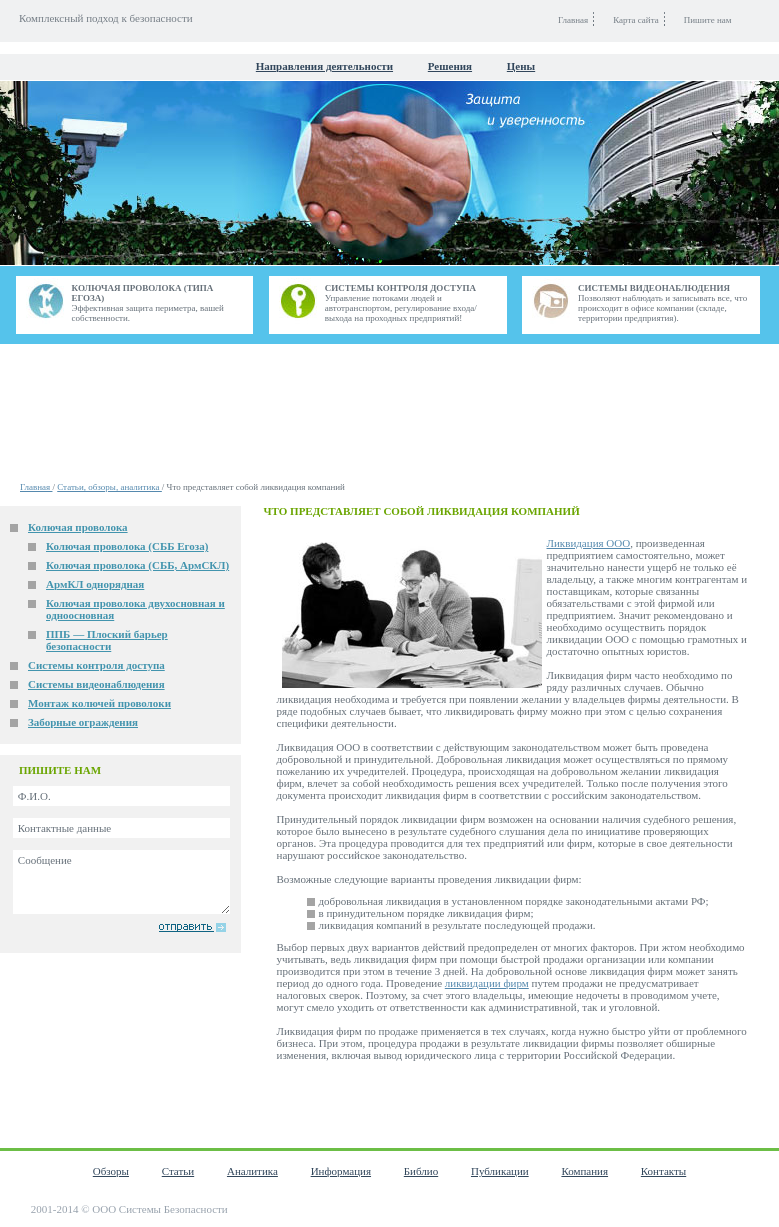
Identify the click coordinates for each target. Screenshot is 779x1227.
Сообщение (121, 882)
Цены (521, 66)
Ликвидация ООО (589, 543)
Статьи (178, 1171)
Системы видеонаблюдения (96, 684)
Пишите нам (708, 20)
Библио (421, 1171)
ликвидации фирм (487, 983)
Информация (341, 1171)
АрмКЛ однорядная (95, 584)
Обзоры (111, 1171)
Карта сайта (636, 20)
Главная (36, 487)
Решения (450, 66)
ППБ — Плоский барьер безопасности (107, 640)
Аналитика (252, 1171)
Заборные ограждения (83, 722)
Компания (584, 1171)
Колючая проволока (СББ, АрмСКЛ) (137, 565)
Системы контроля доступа (96, 665)
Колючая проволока (78, 527)
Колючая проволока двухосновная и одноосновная (135, 609)
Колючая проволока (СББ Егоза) (127, 546)
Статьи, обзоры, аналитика (109, 487)
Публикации (500, 1171)
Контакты (663, 1171)
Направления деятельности (324, 66)
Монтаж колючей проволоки (99, 703)
